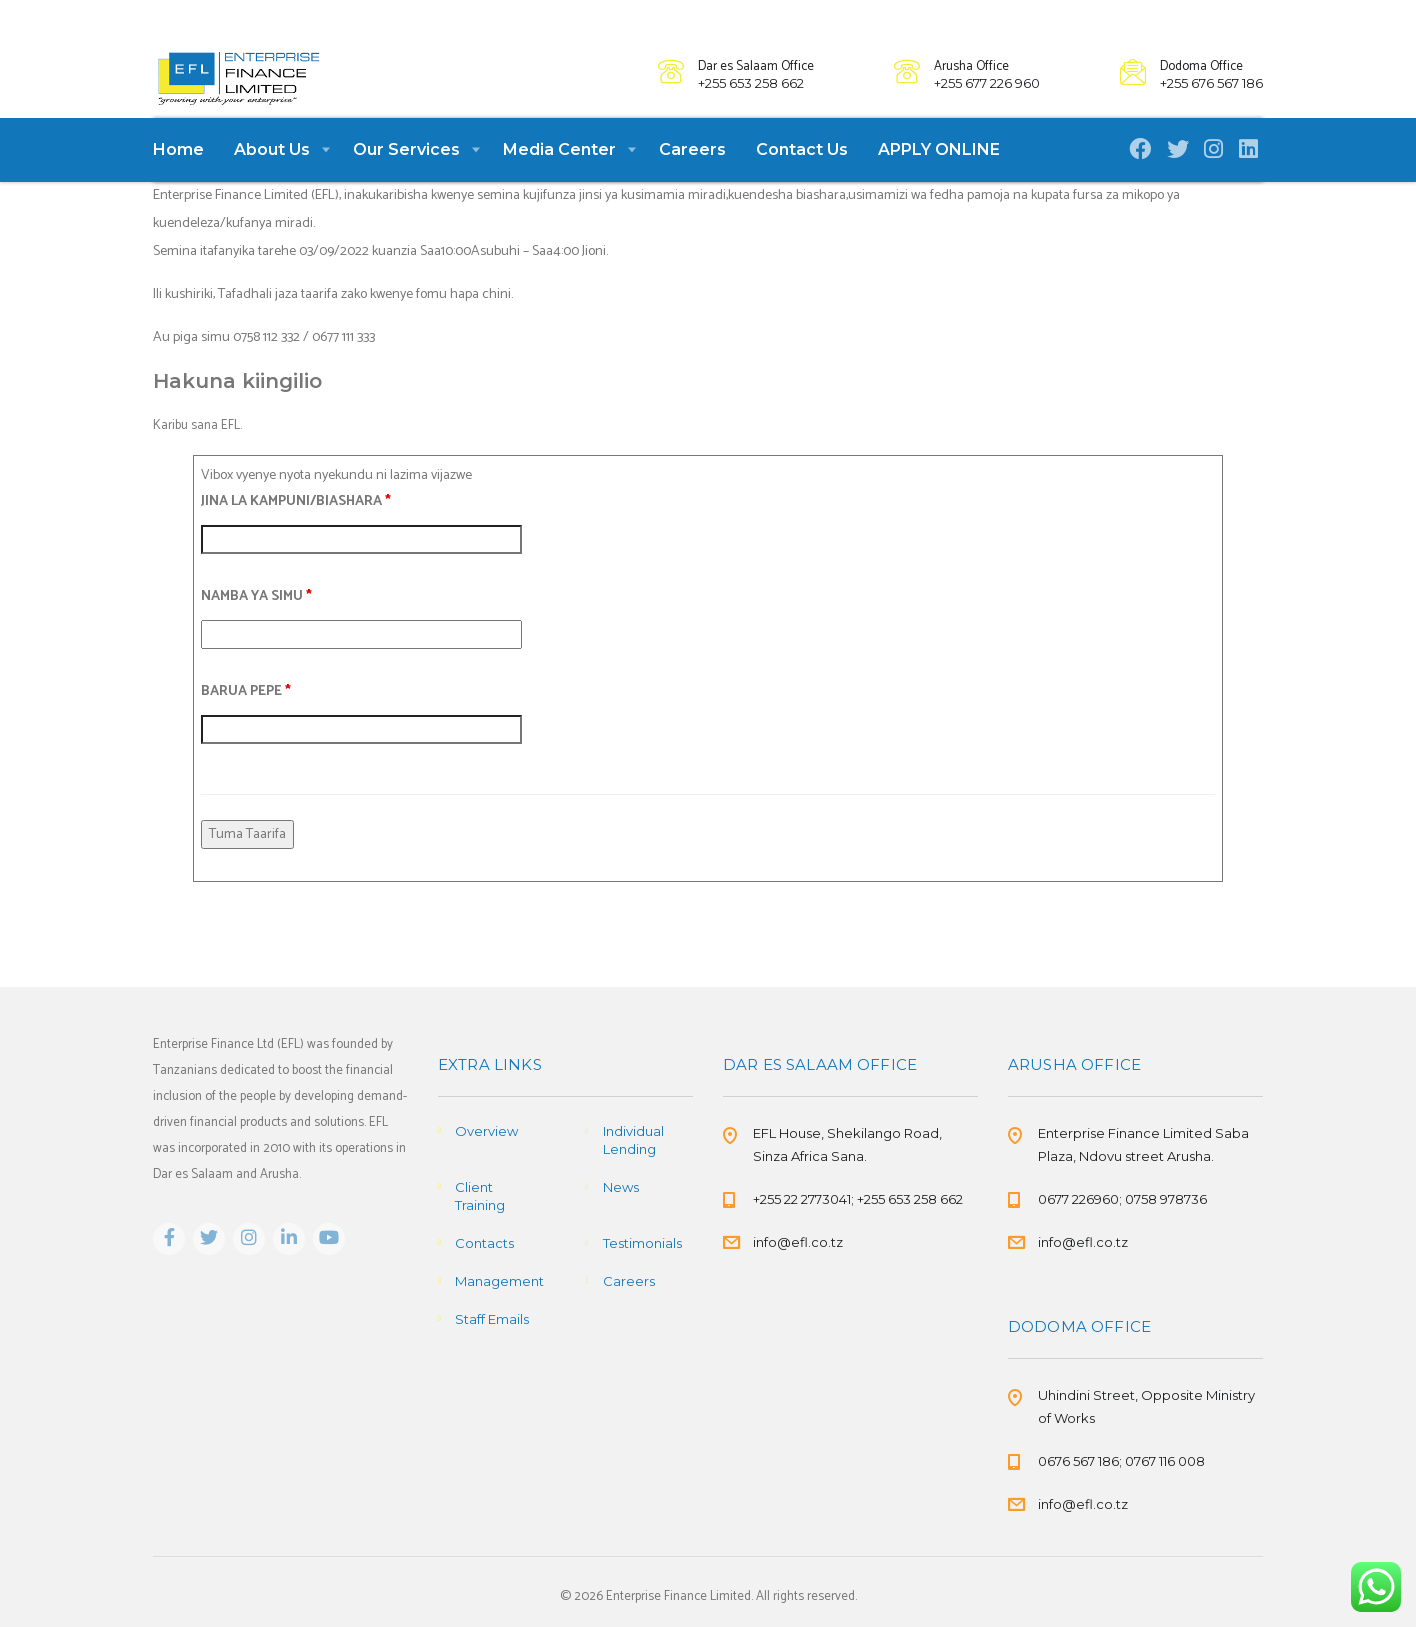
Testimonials (642, 1243)
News (621, 1187)
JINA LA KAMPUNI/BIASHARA (296, 532)
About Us (272, 180)
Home (178, 180)
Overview (486, 1131)
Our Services (406, 180)
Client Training (480, 1196)
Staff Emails (492, 1319)
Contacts (484, 1243)
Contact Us (802, 180)
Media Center (559, 180)
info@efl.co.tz (798, 1242)
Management (499, 1281)
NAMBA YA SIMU (256, 627)
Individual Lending (633, 1140)
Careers (692, 180)
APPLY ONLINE (939, 180)
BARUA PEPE (246, 722)
